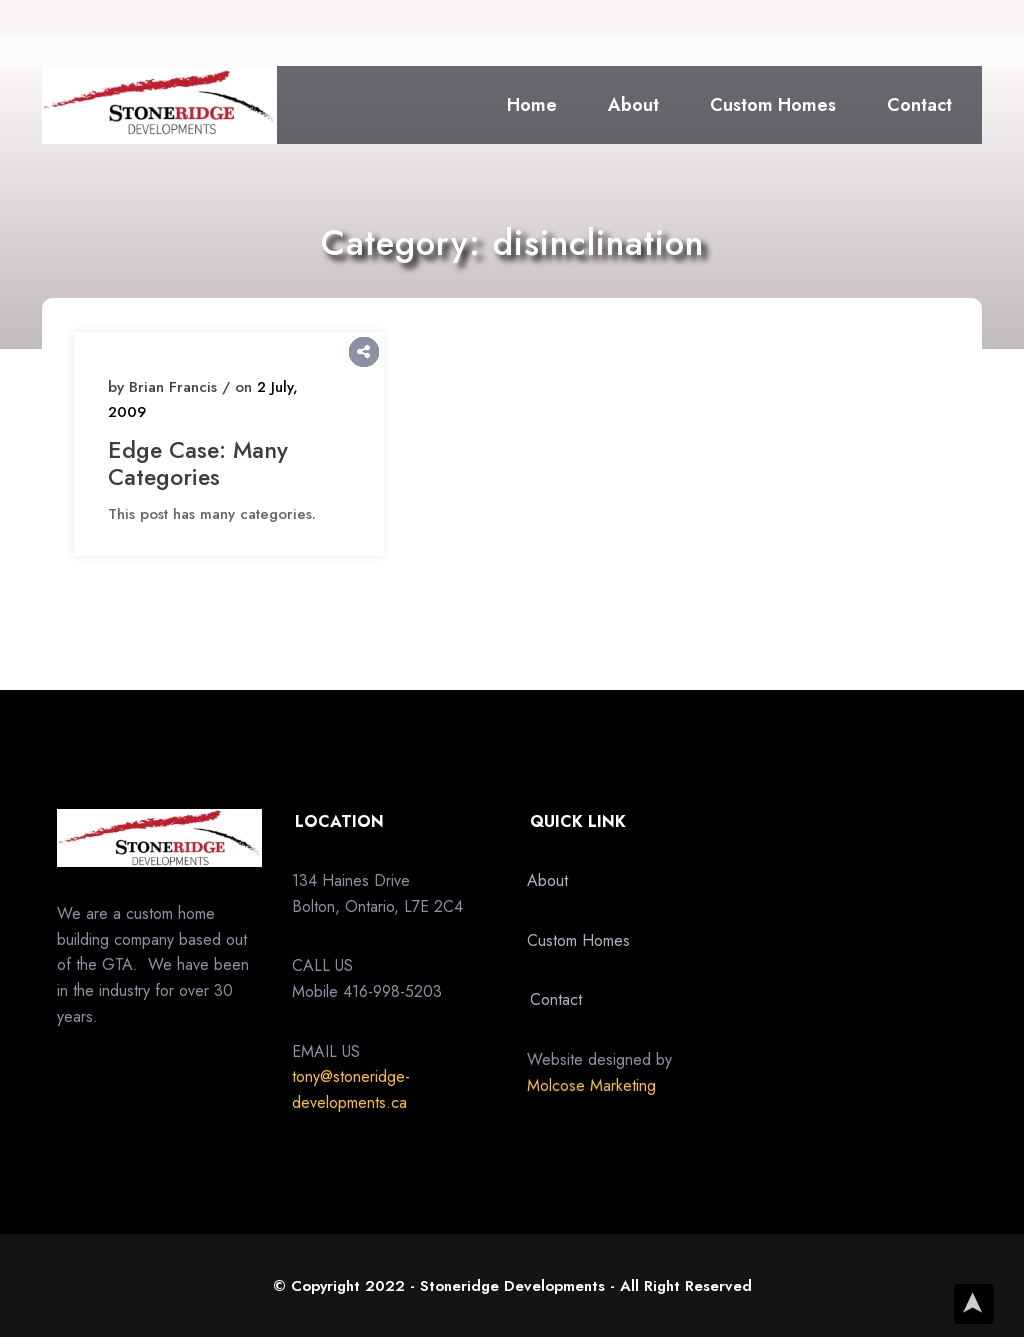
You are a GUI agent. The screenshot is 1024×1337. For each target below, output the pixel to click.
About (633, 105)
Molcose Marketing (591, 1085)
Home (532, 105)
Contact (919, 105)
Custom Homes (773, 105)
